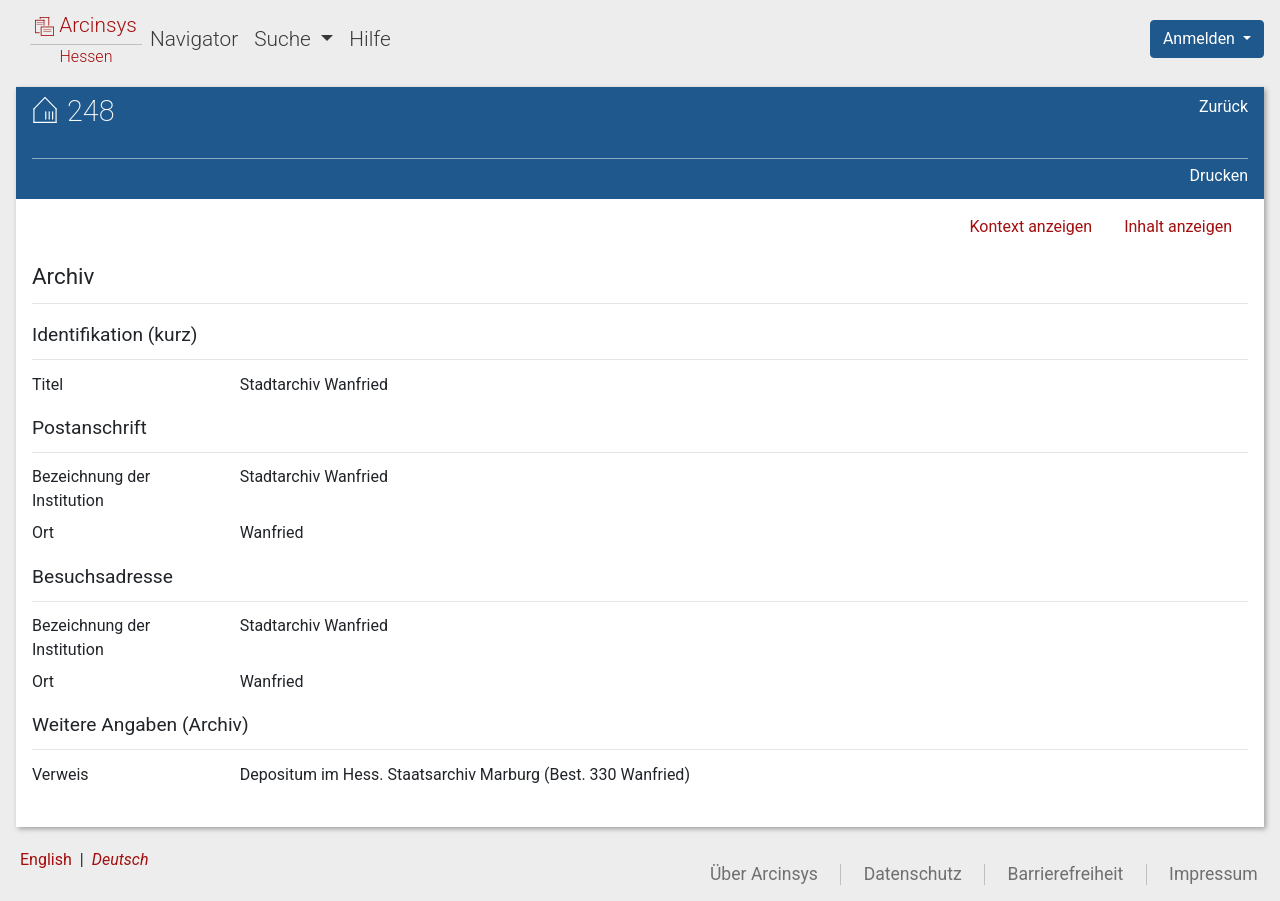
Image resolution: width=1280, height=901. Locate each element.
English (46, 859)
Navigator (194, 39)
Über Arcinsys (764, 874)
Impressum (1213, 874)
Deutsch (120, 859)
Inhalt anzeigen (1178, 226)
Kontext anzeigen (1030, 226)
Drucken (1219, 175)
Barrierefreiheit (1066, 874)
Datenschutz (913, 874)
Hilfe (369, 39)
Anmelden (1201, 38)
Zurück (1223, 106)
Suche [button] (285, 39)
